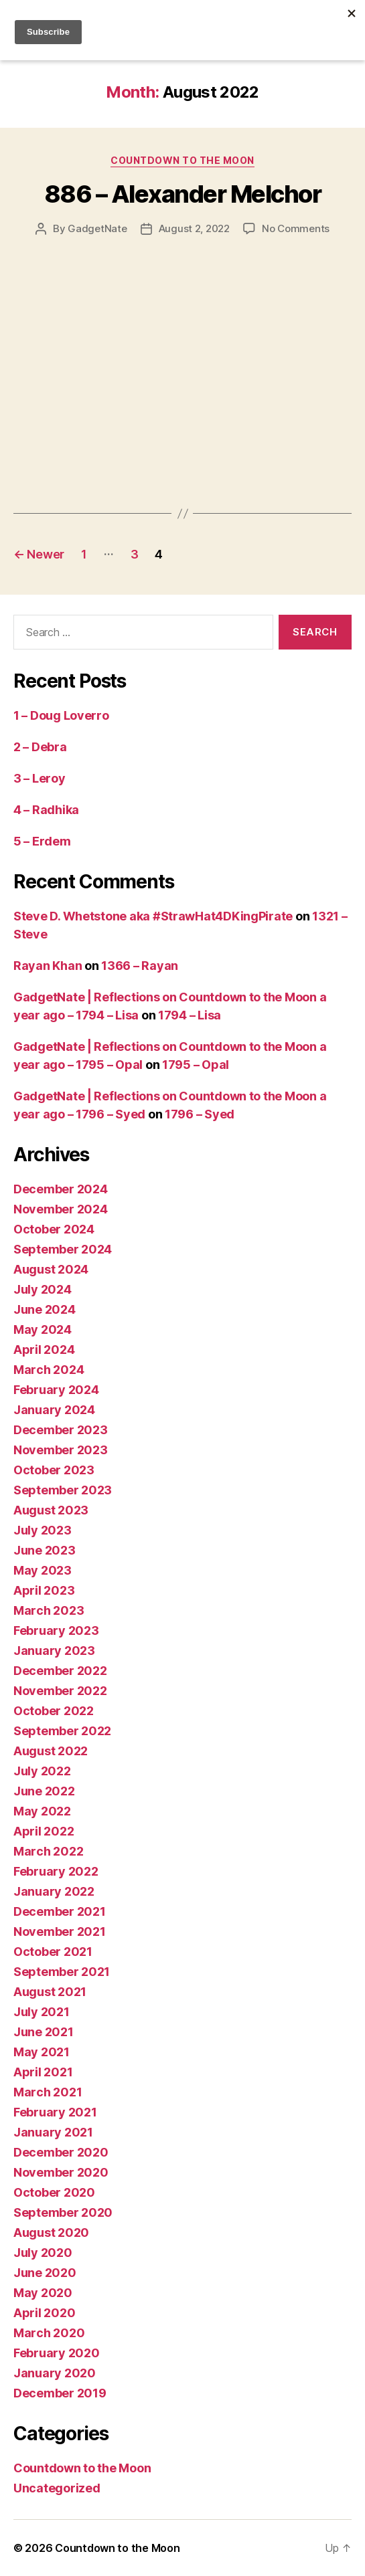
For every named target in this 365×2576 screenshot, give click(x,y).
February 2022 (55, 1871)
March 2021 (47, 2092)
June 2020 (44, 2273)
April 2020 (44, 2313)
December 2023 (60, 1430)
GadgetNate (97, 228)
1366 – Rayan (139, 966)
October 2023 (53, 1470)
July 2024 (42, 1289)
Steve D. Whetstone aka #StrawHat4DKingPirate (153, 916)
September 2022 (62, 1731)
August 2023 (50, 1510)
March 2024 (48, 1370)
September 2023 (62, 1490)
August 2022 (50, 1751)
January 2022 (53, 1891)
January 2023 (54, 1651)
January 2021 (53, 2132)
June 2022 (44, 1791)
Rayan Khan (47, 966)
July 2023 (42, 1530)
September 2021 (61, 1972)
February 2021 (55, 2112)
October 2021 (52, 1952)
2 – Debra (40, 747)
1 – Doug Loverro (61, 715)
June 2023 (44, 1550)
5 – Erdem (42, 841)
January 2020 (54, 2373)
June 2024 (44, 1309)
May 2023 (42, 1570)
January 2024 (54, 1410)
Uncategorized (56, 2488)
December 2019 (59, 2393)
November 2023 (60, 1450)
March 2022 (48, 1851)
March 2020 (48, 2333)
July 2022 (42, 1771)
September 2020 (63, 2212)
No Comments (296, 228)
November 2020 (60, 2172)
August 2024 (50, 1269)
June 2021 (43, 2032)
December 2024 (60, 1189)
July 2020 (42, 2253)
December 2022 (60, 1671)
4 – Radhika (46, 810)
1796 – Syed (199, 1114)
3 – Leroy (39, 778)
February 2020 (56, 2353)
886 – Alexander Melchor (182, 194)
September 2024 (62, 1249)
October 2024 (53, 1229)
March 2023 (48, 1610)
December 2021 (59, 1911)
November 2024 (60, 1209)
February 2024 (56, 1390)
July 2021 (41, 2012)
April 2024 (43, 1350)
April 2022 (43, 1831)
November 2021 (59, 1931)
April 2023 (43, 1590)
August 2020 (51, 2232)
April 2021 (42, 2072)
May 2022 (42, 1811)
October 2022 (53, 1711)
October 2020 (54, 2192)
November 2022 (60, 1691)
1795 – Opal (195, 1065)
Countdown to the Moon (182, 160)
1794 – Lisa (189, 1015)
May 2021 (41, 2052)
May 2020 (42, 2293)
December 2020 (60, 2152)
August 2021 (49, 1992)
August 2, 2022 (194, 228)
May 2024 (42, 1329)
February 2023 (56, 1630)
